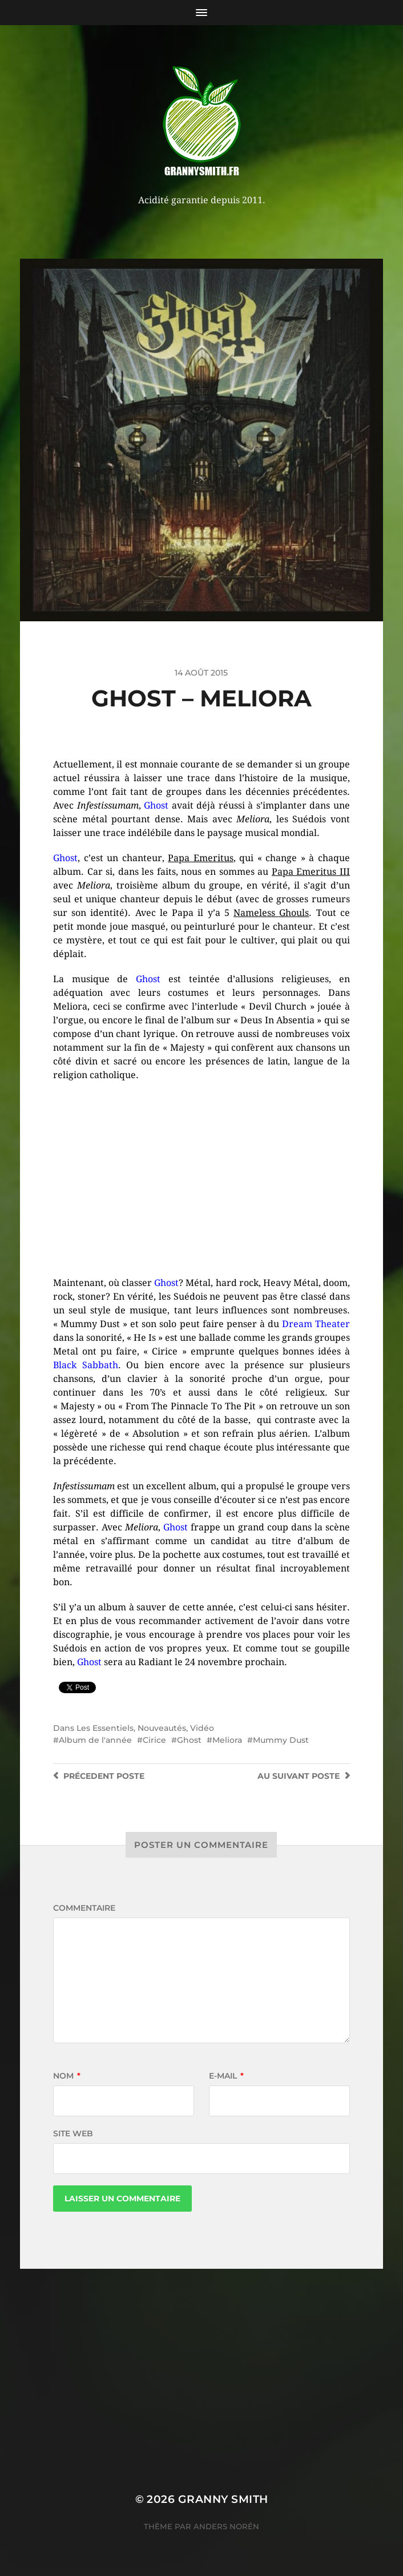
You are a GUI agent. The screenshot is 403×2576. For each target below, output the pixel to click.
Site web (73, 2133)
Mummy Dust (281, 1740)
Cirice (154, 1740)
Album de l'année (95, 1740)
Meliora (227, 1740)
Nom (66, 2076)
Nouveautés (162, 1728)
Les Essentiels (105, 1728)
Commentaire (84, 1908)
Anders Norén (226, 2526)
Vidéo (202, 1728)
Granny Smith (223, 2499)
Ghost (189, 1740)
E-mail (226, 2076)
